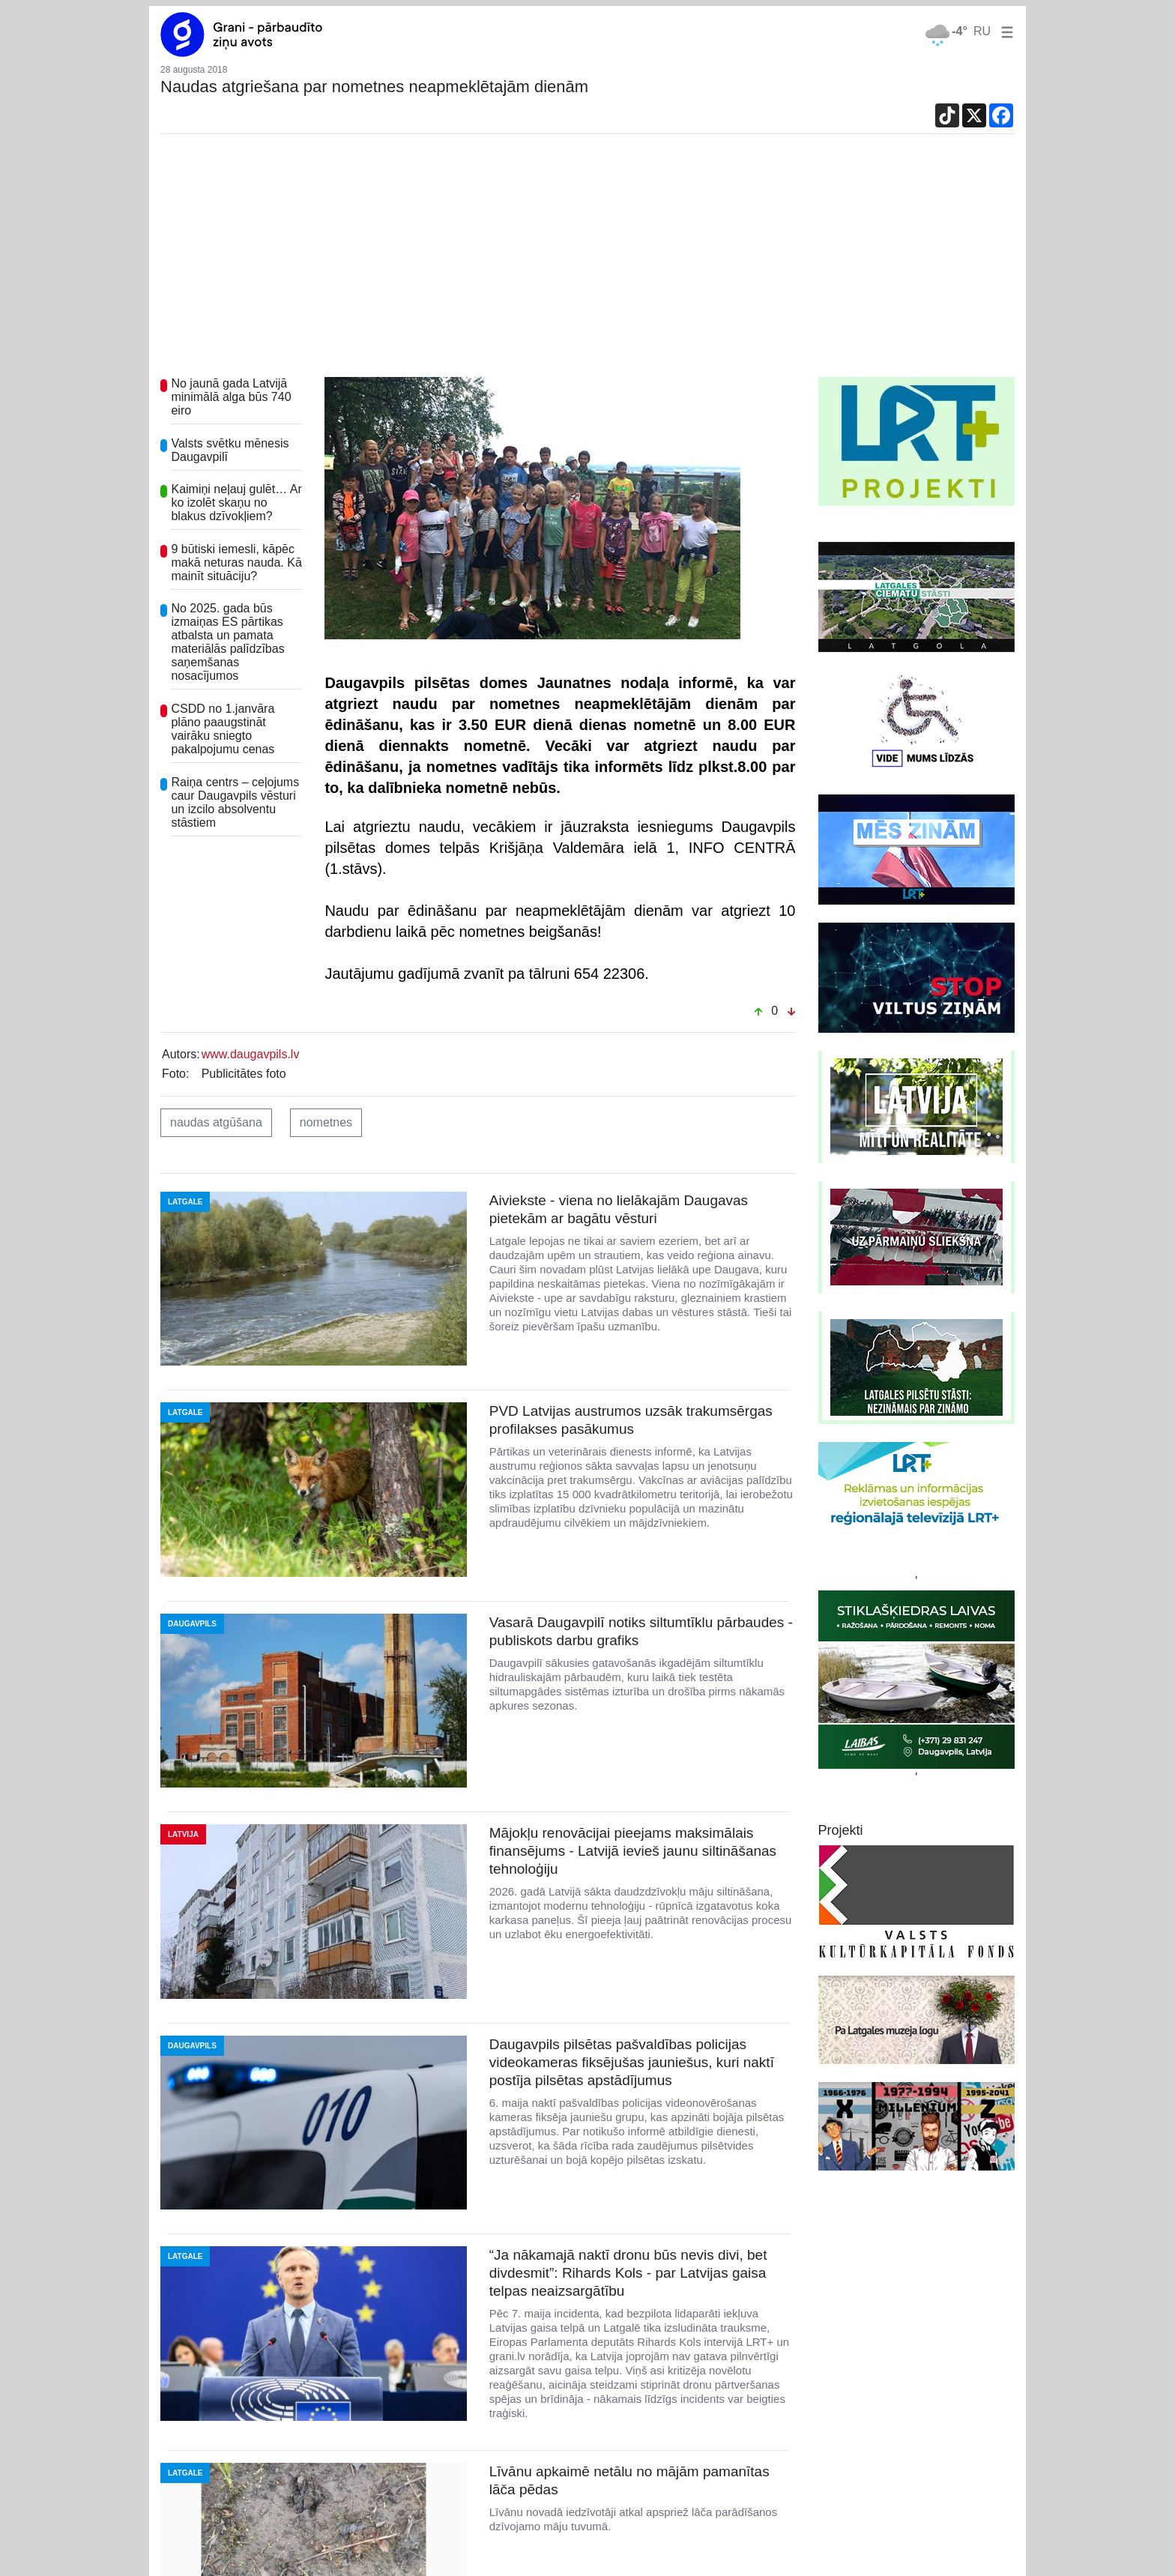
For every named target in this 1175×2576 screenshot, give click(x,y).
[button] (1004, 31)
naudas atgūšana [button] (216, 1122)
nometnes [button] (326, 1122)
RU (982, 31)
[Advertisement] (587, 264)
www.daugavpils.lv (251, 1054)
